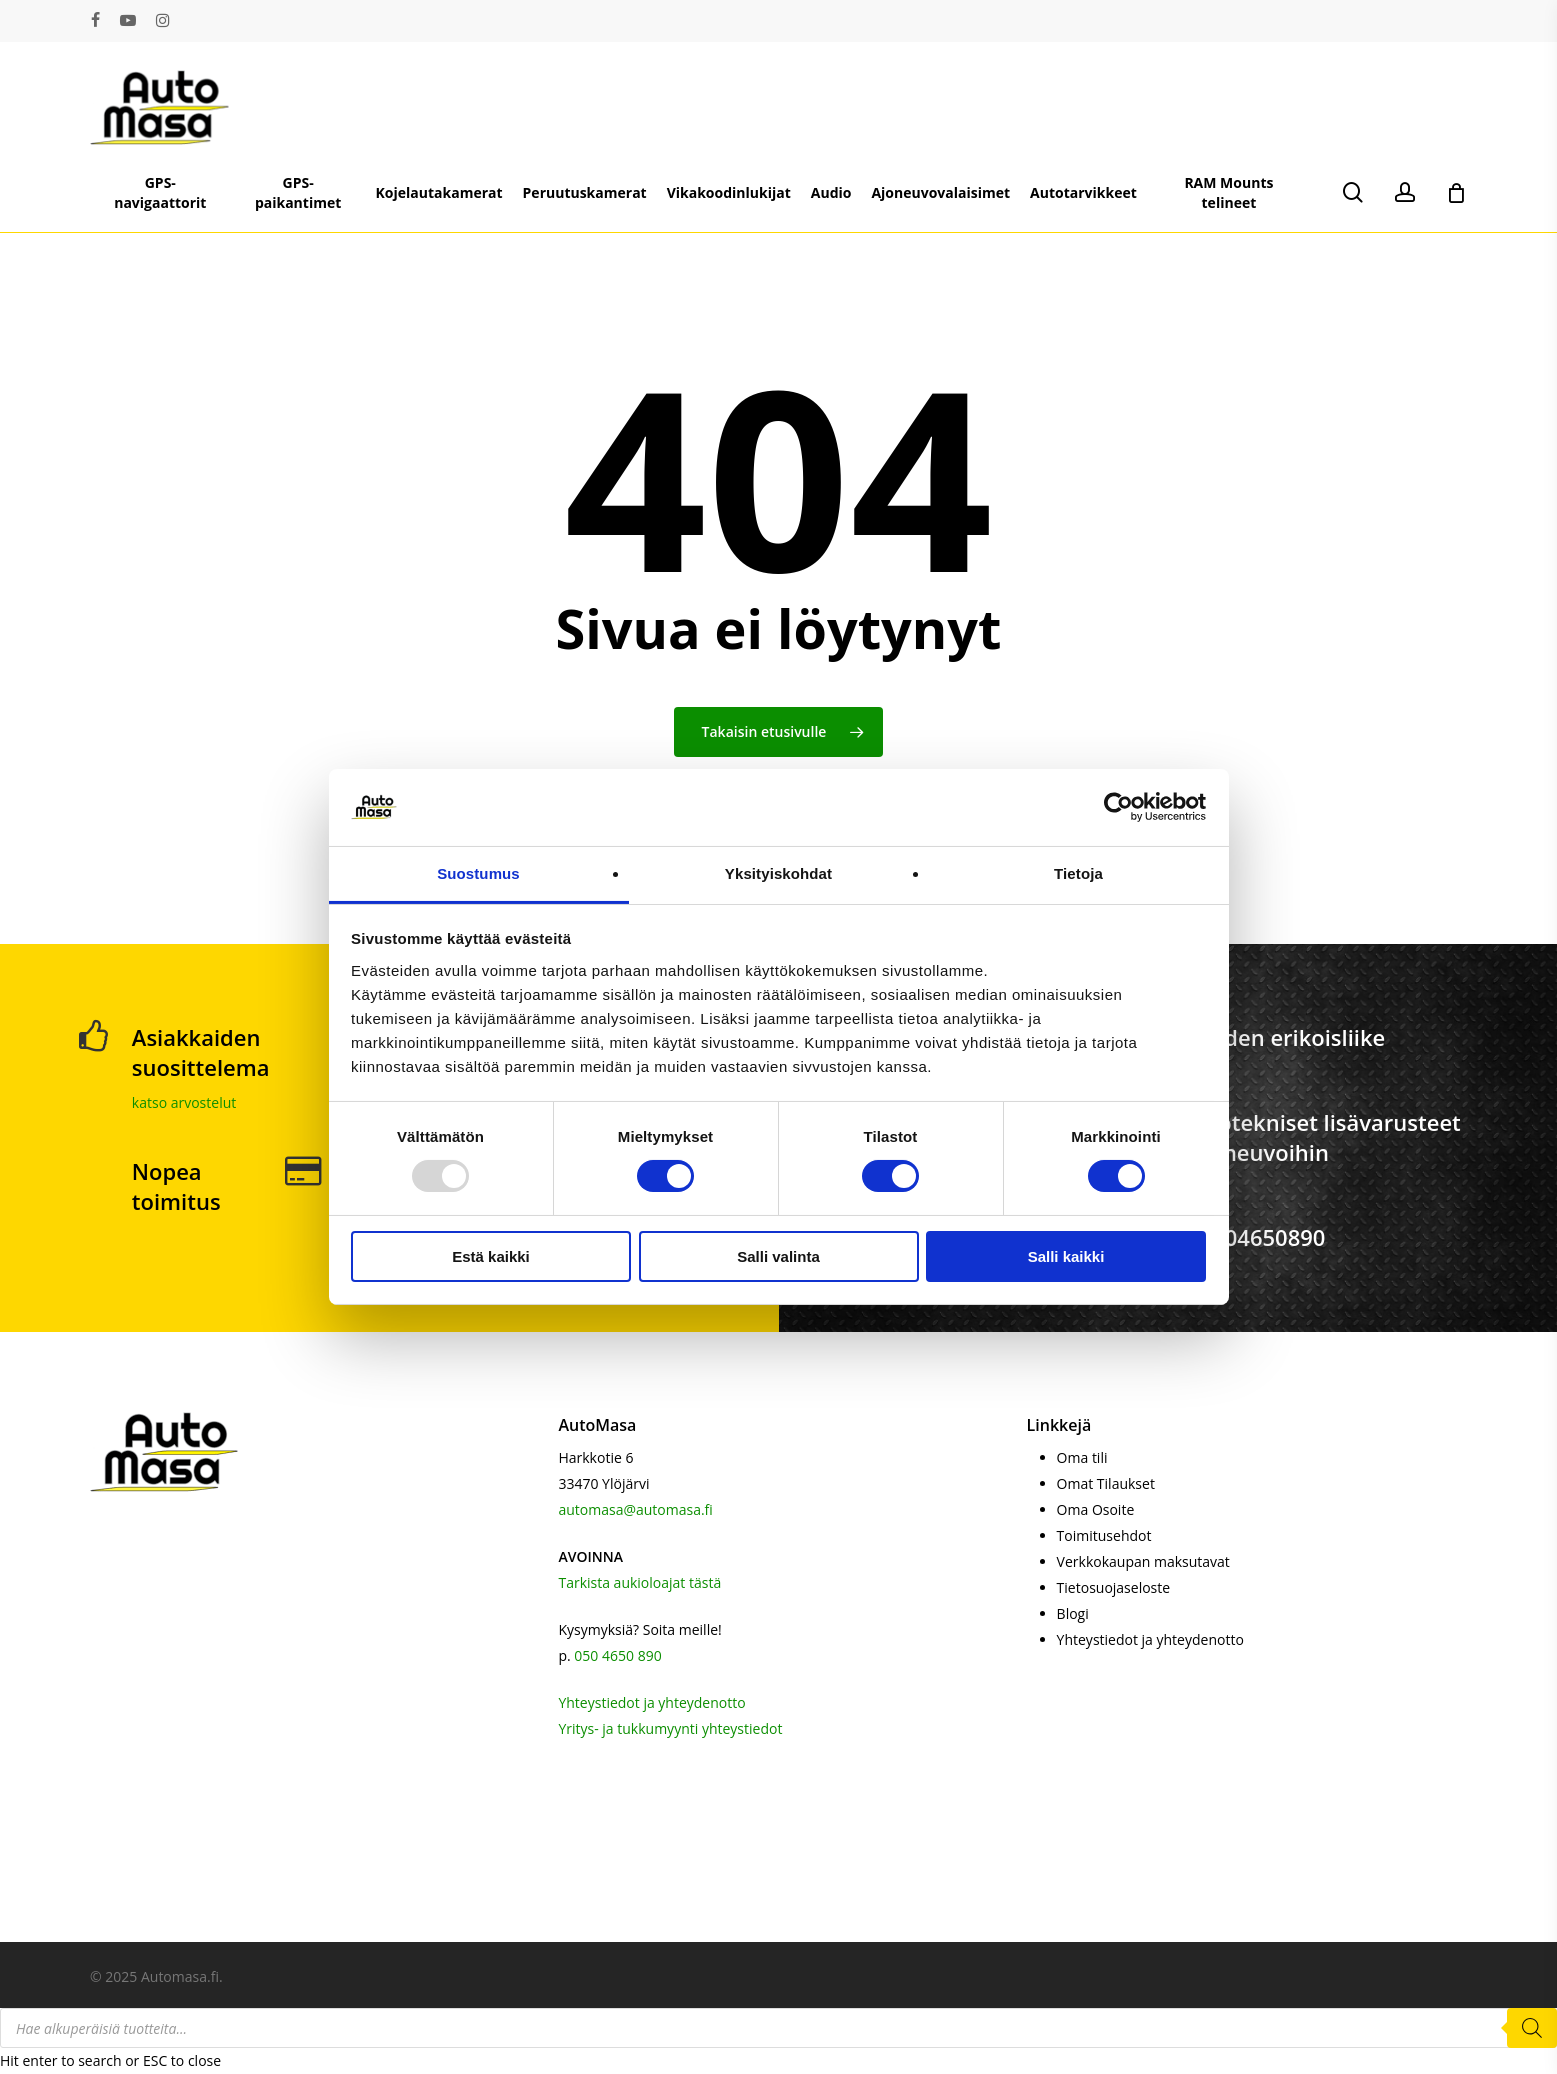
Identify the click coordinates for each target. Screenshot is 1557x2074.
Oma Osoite (1096, 1509)
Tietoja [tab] (1078, 873)
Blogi (1073, 1613)
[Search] (1532, 2028)
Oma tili (1082, 1457)
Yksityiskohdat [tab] (778, 873)
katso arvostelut (184, 1102)
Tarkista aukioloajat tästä (639, 1582)
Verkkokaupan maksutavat (1143, 1561)
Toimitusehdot (1104, 1535)
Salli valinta (778, 1256)
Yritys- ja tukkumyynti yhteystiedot (670, 1728)
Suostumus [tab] (478, 873)
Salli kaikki (1066, 1256)
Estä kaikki (491, 1256)
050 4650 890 (617, 1655)
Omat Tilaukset (1106, 1483)
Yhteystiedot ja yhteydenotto (651, 1702)
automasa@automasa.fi (635, 1509)
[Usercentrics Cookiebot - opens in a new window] (1118, 807)
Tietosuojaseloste (1114, 1587)
